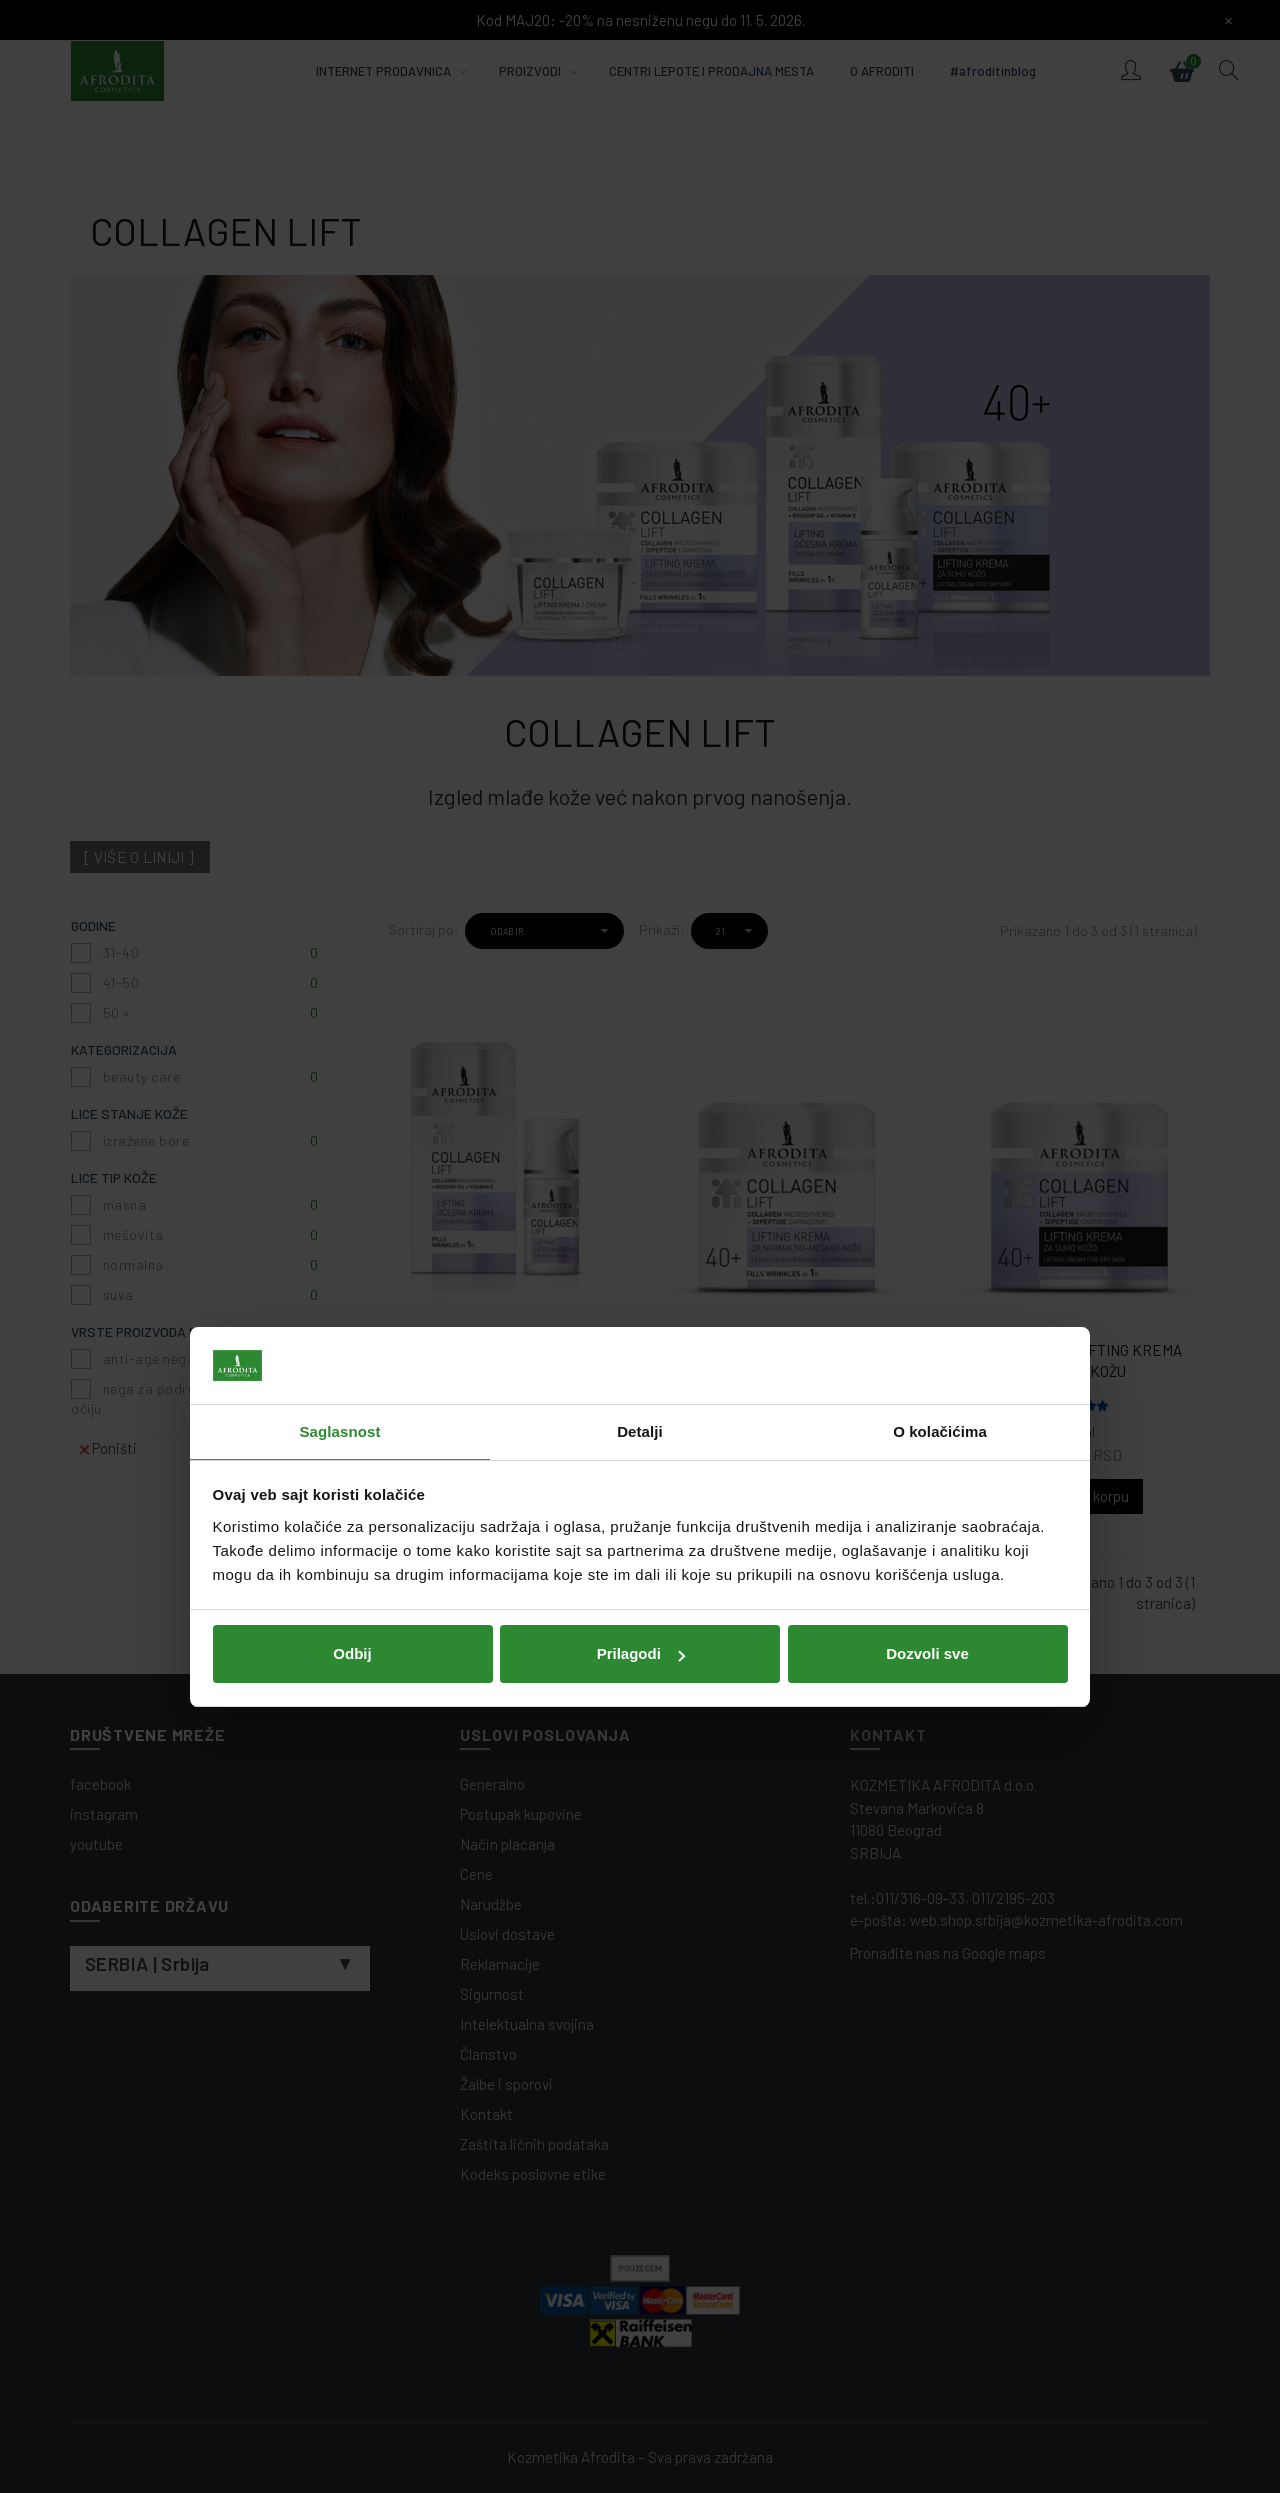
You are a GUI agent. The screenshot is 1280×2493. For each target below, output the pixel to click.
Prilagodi (641, 1383)
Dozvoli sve (927, 1383)
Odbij (352, 1383)
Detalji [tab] (640, 1160)
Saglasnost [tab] (339, 1160)
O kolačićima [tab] (940, 1160)
